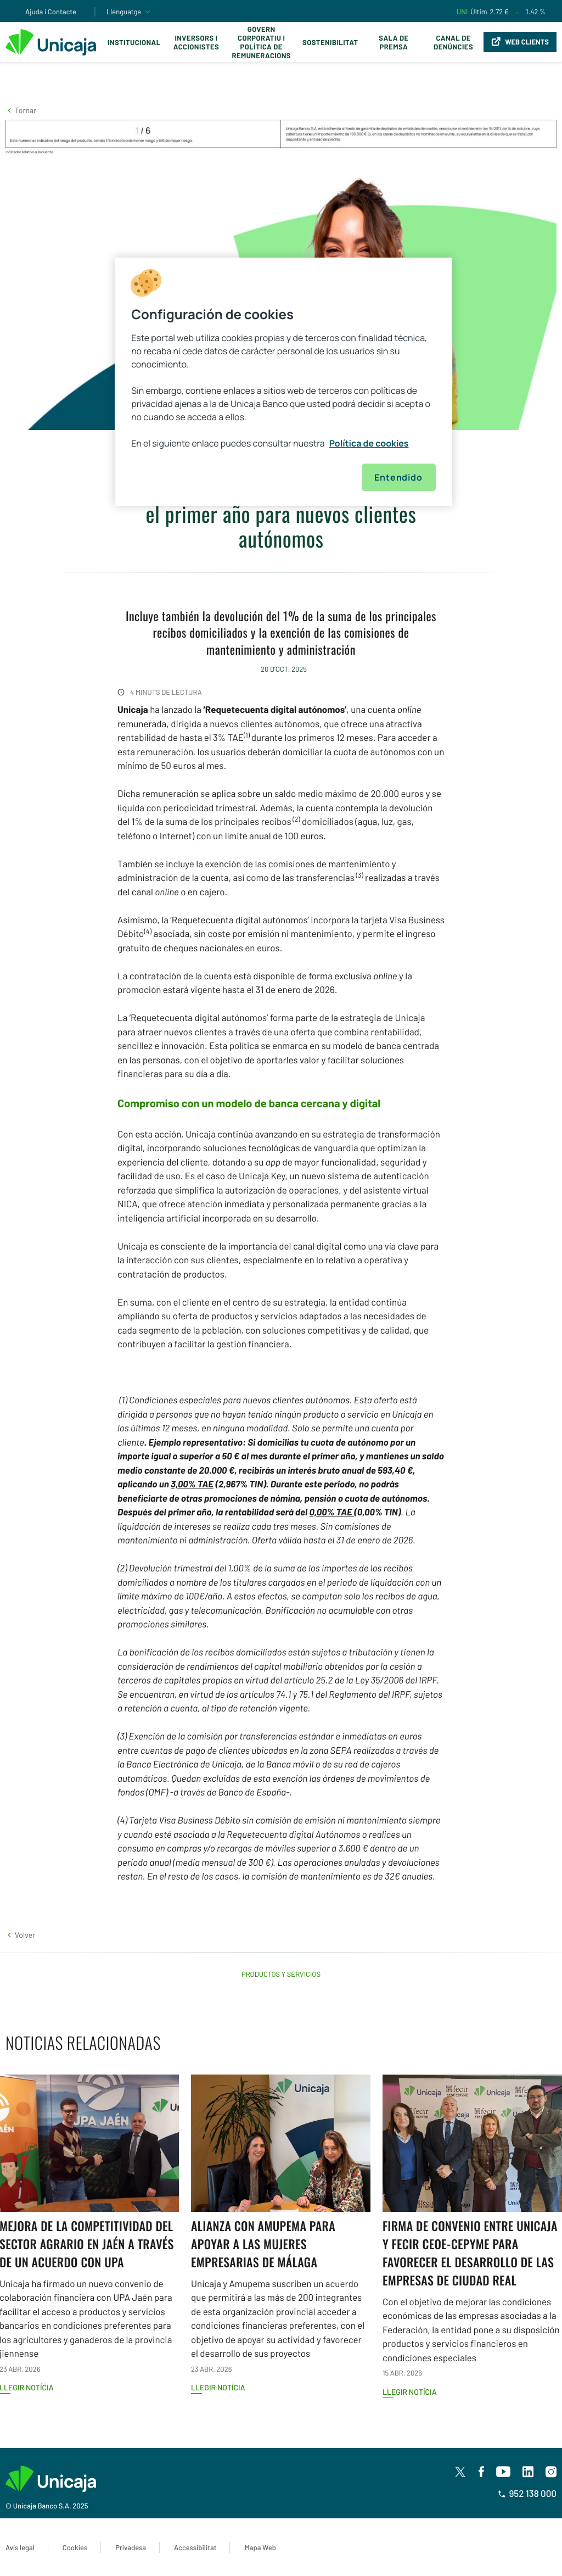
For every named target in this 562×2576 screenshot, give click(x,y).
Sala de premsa (393, 42)
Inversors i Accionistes (196, 42)
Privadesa (130, 2547)
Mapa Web (260, 2547)
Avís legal (20, 2547)
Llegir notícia (218, 2387)
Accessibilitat (195, 2547)
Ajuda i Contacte (50, 11)
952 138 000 (527, 2493)
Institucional (134, 42)
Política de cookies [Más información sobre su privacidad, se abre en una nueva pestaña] (369, 443)
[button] (20, 110)
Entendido (398, 477)
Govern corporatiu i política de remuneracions (261, 42)
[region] (283, 382)
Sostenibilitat (330, 42)
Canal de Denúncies (453, 42)
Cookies (75, 2547)
